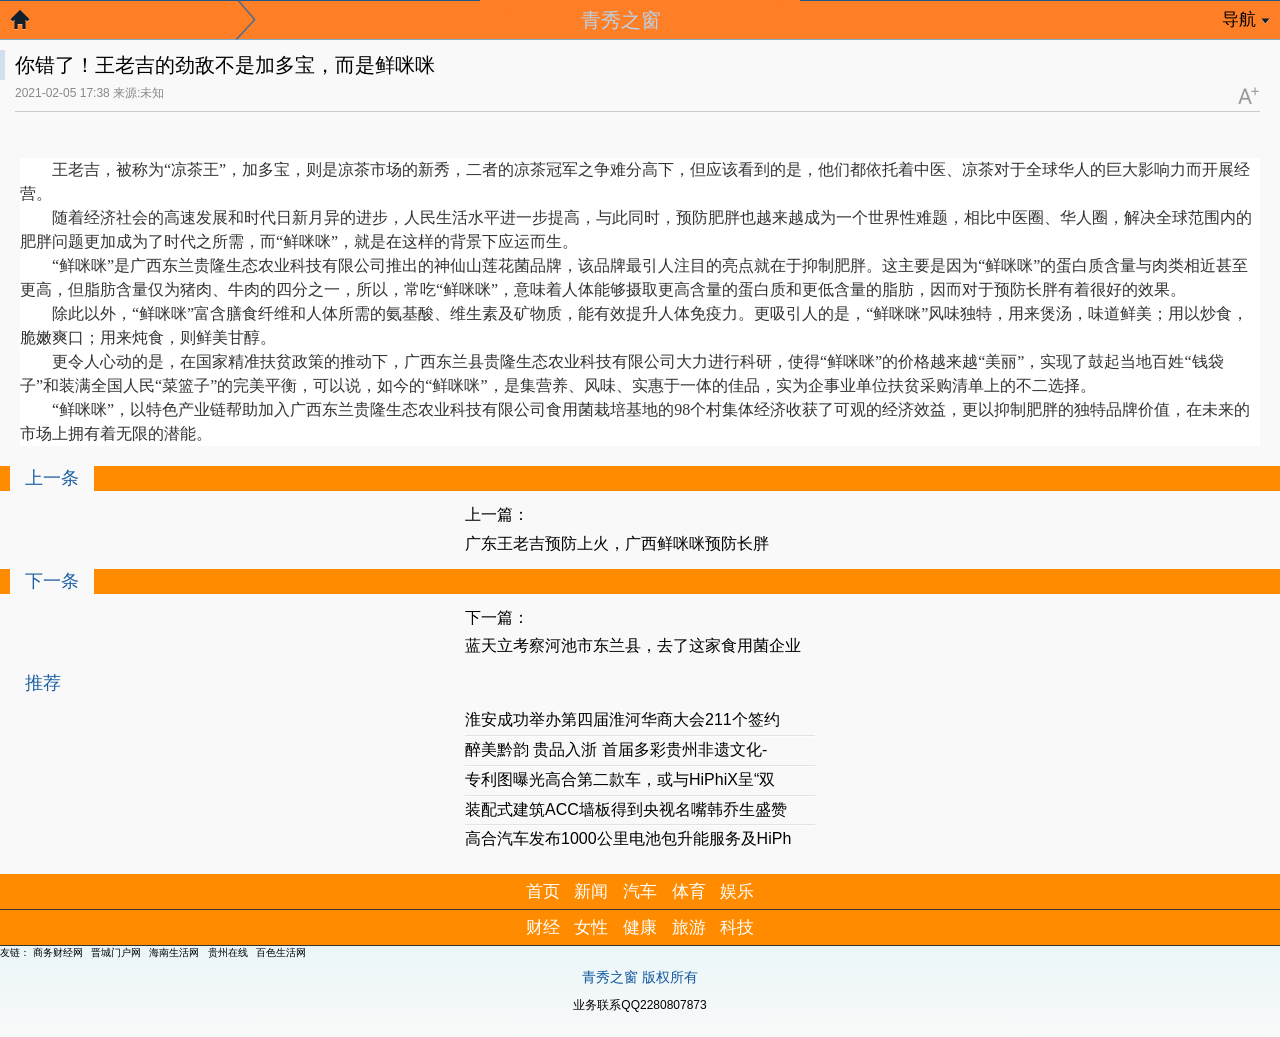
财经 (543, 927)
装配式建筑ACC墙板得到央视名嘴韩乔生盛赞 (626, 809)
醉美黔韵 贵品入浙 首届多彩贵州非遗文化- (616, 749)
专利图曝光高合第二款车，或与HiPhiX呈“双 (620, 779)
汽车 (640, 891)
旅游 (689, 927)
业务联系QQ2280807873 (639, 1005)
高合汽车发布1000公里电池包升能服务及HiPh (628, 838)
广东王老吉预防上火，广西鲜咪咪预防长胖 (617, 543)
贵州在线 (228, 952)
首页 (543, 891)
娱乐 (737, 891)
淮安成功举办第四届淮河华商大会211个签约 (622, 719)
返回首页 (30, 25)
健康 (640, 927)
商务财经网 (58, 952)
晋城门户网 (116, 952)
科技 (737, 927)
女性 (591, 927)
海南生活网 (174, 952)
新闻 (591, 891)
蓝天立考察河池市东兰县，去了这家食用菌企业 (633, 645)
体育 (689, 891)
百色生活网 (281, 952)
